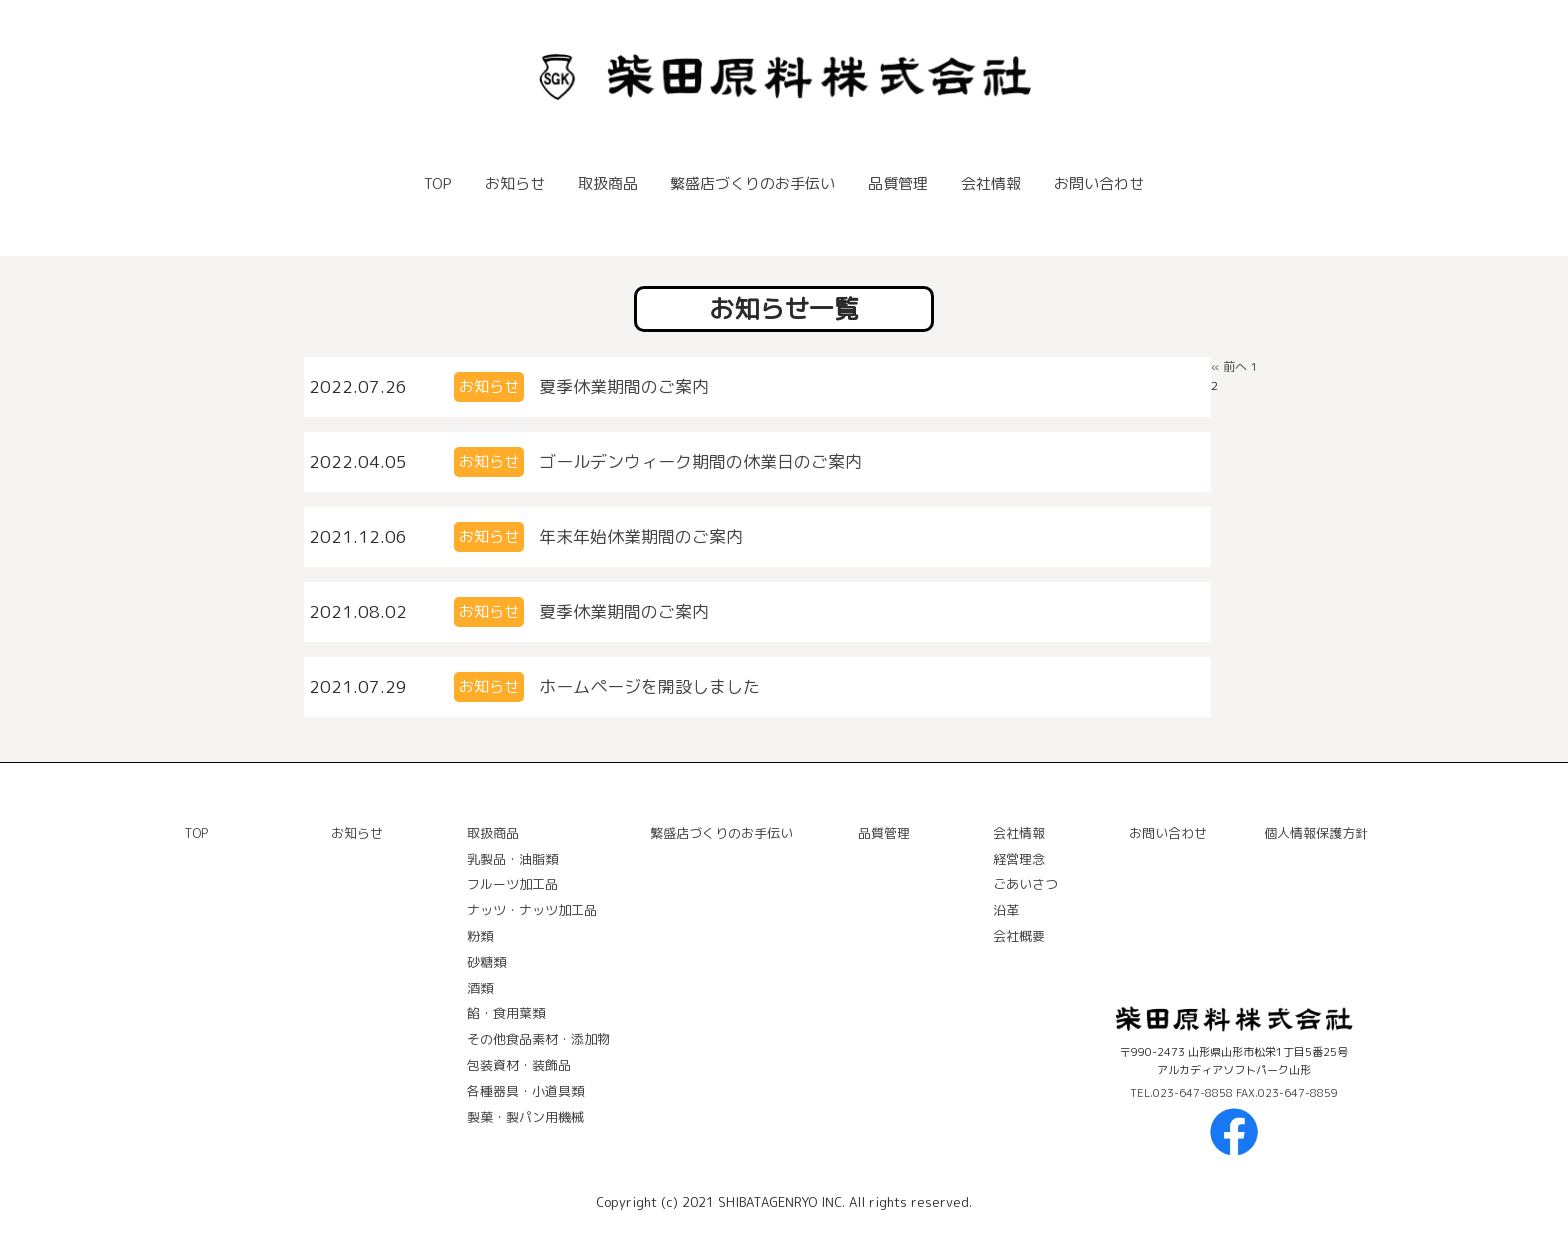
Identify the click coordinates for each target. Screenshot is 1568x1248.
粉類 (480, 936)
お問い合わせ (1099, 183)
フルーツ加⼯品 (512, 884)
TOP (438, 183)
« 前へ (1229, 366)
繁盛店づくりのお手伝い (752, 183)
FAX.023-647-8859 (1287, 1093)
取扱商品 (608, 183)
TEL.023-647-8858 (1183, 1093)
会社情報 (991, 183)
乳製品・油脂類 (512, 859)
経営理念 (1019, 859)
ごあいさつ (1025, 884)
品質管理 (898, 183)
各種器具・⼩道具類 (525, 1091)
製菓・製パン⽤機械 (525, 1117)
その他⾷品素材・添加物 (538, 1039)
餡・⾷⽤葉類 (506, 1013)
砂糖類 (486, 962)
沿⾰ (1006, 910)
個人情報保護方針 (1316, 833)
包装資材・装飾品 (519, 1065)
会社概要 (1019, 936)
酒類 (480, 988)
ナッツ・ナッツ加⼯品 (532, 910)
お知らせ (515, 183)
